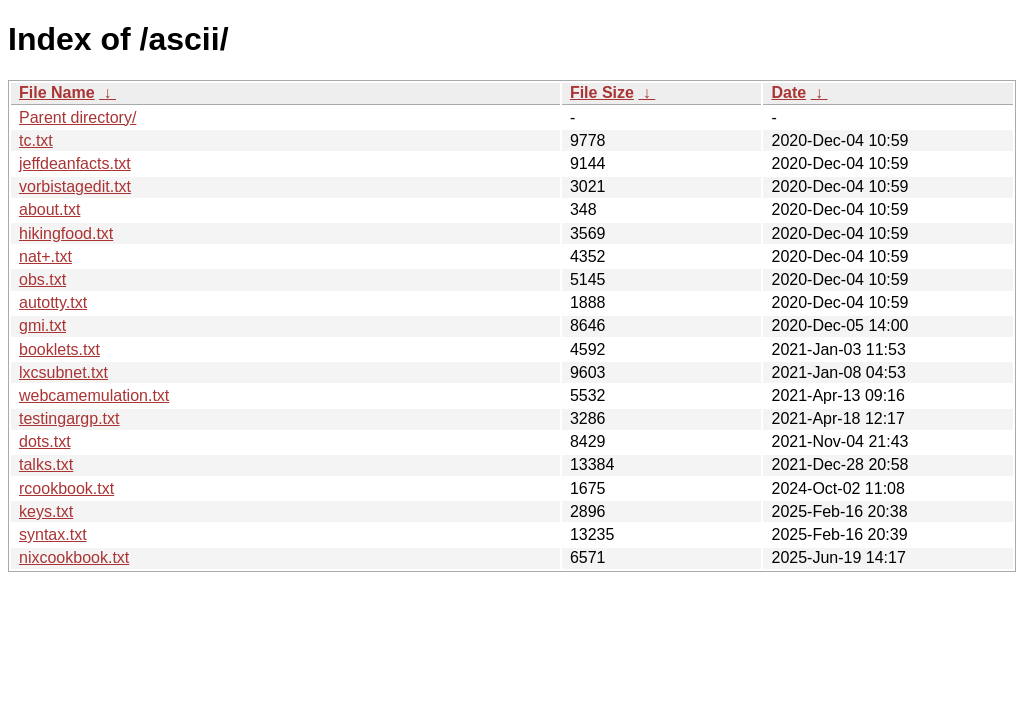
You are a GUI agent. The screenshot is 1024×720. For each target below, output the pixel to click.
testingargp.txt (69, 418)
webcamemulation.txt (94, 395)
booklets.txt (59, 349)
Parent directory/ (77, 117)
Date (788, 92)
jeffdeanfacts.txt (75, 163)
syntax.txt (53, 534)
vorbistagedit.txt (75, 186)
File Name (57, 92)
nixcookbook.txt (74, 557)
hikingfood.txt (66, 233)
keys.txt (46, 511)
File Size (602, 92)
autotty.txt (53, 302)
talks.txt (46, 464)
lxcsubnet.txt (63, 372)
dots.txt (45, 441)
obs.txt (42, 279)
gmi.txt (42, 325)
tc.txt (36, 140)
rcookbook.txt (66, 488)
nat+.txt (45, 256)
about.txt (49, 209)
